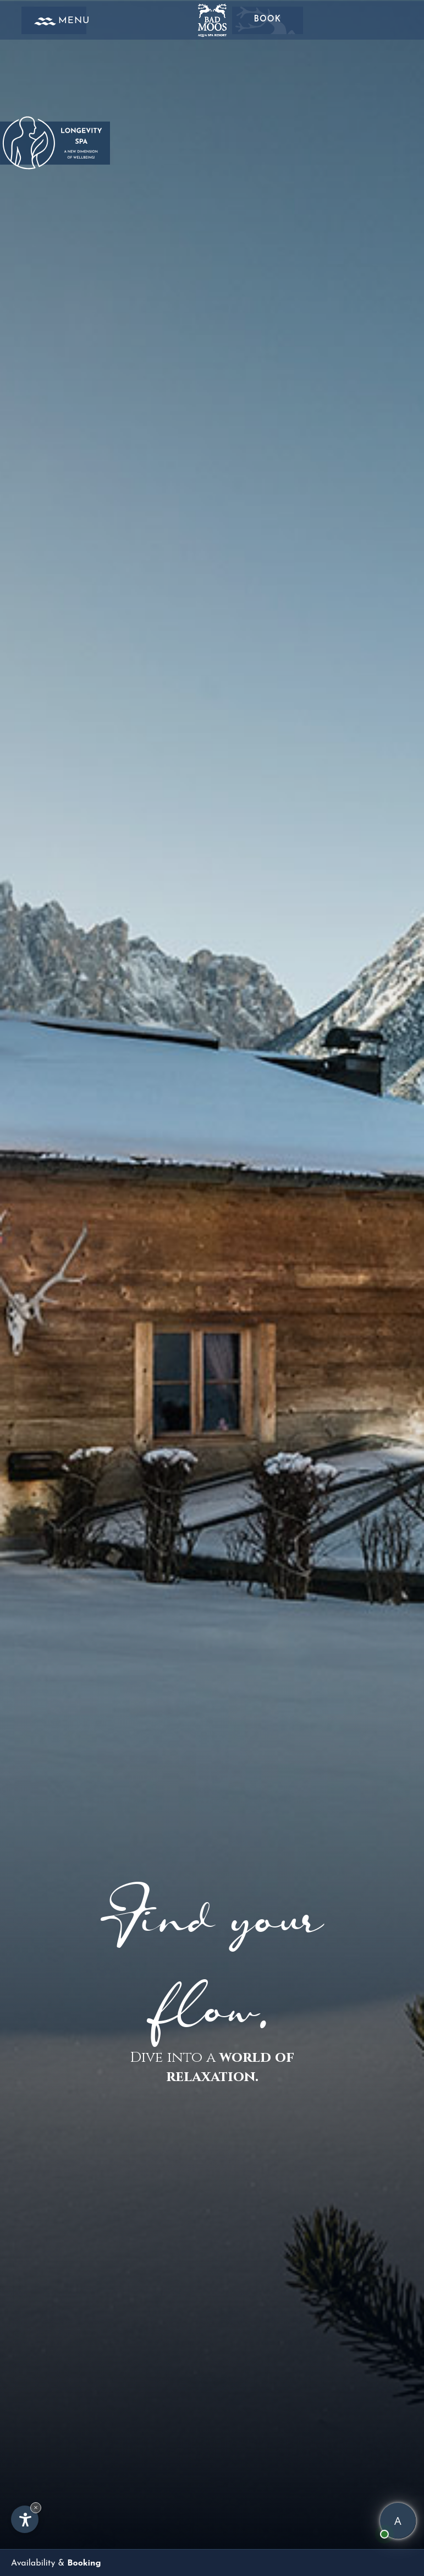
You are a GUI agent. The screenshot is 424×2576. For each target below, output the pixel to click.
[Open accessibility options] (24, 2518)
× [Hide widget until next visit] (36, 2506)
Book (267, 19)
